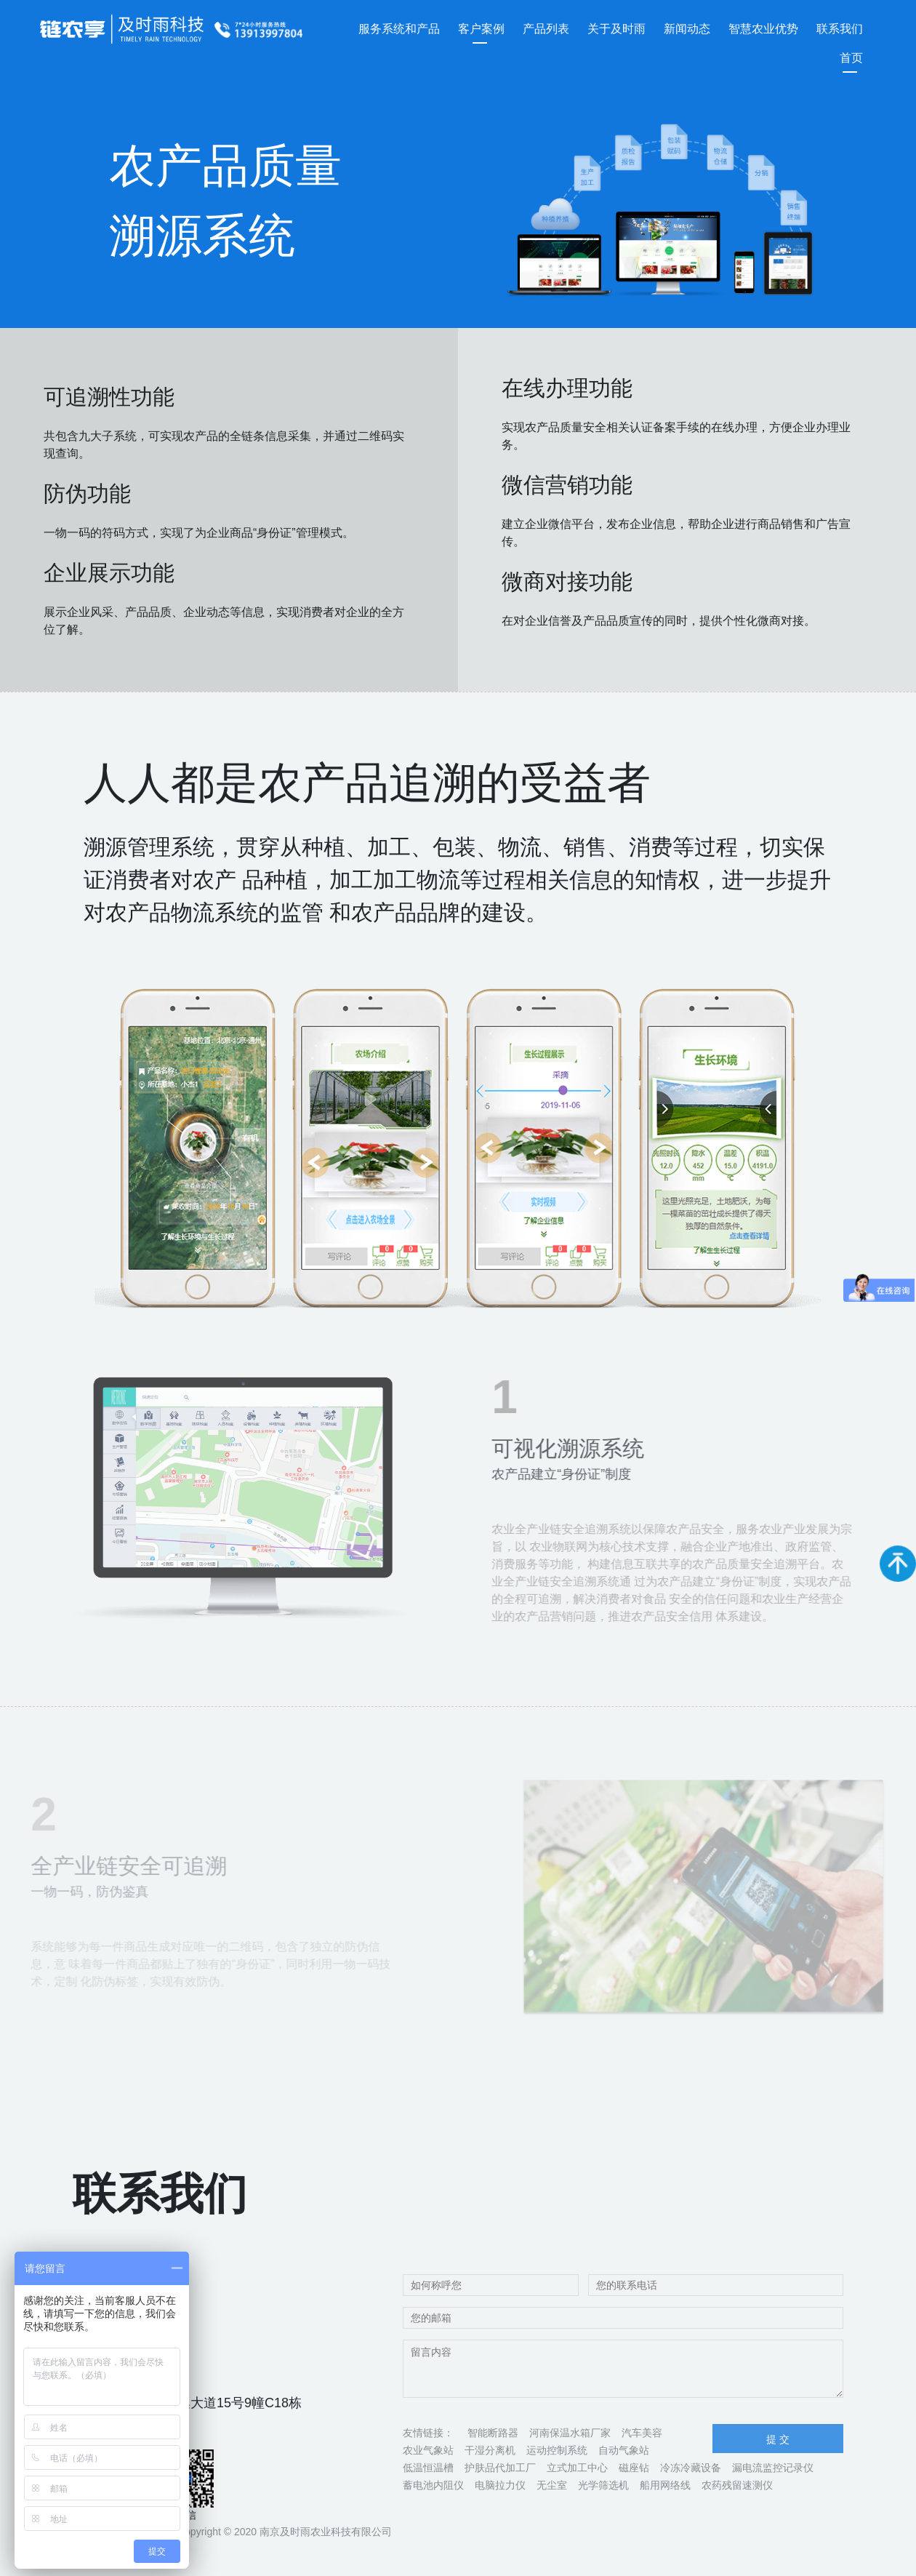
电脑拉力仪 (500, 2485)
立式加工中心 (577, 2467)
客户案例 (481, 29)
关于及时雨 (616, 29)
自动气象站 (623, 2450)
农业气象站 (428, 2450)
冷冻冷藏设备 (690, 2467)
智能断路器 (492, 2433)
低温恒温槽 (428, 2467)
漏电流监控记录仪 (772, 2467)
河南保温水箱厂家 (570, 2433)
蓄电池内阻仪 (433, 2485)
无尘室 (552, 2485)
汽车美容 (642, 2433)
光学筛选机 (603, 2485)
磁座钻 (634, 2467)
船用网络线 (665, 2485)
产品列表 (546, 29)
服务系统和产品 (399, 29)
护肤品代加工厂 (500, 2467)
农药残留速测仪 (737, 2485)
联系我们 (839, 29)
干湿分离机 (490, 2450)
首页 (851, 58)
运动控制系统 (556, 2450)
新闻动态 (687, 29)
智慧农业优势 (763, 29)
